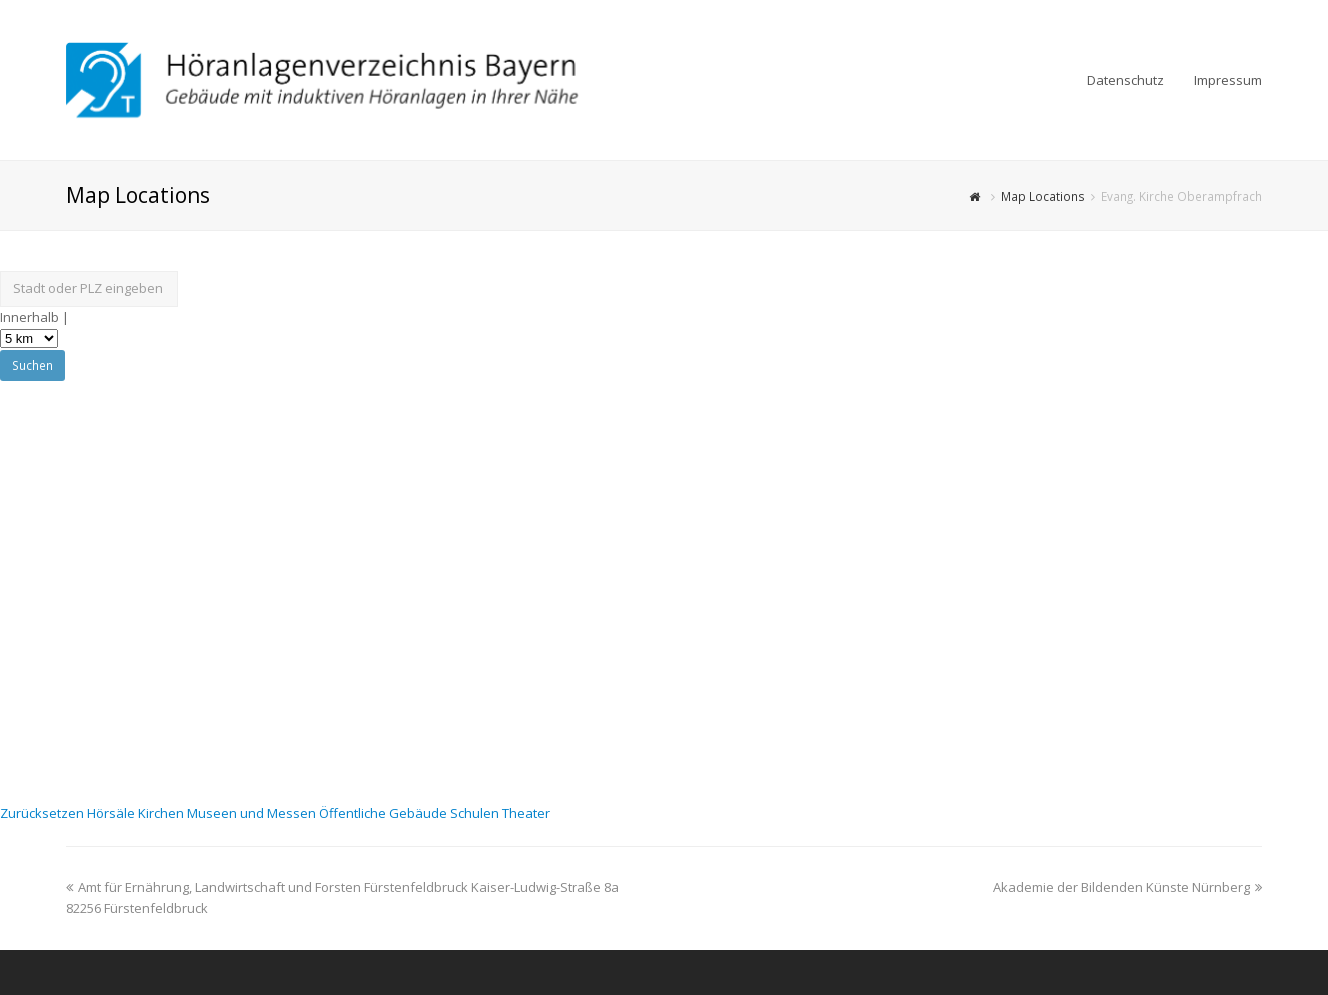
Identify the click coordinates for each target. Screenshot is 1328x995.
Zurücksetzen (43, 813)
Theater (526, 813)
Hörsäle (112, 813)
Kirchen (162, 813)
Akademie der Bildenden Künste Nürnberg (1127, 887)
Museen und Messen (253, 813)
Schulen (476, 813)
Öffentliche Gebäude (384, 813)
